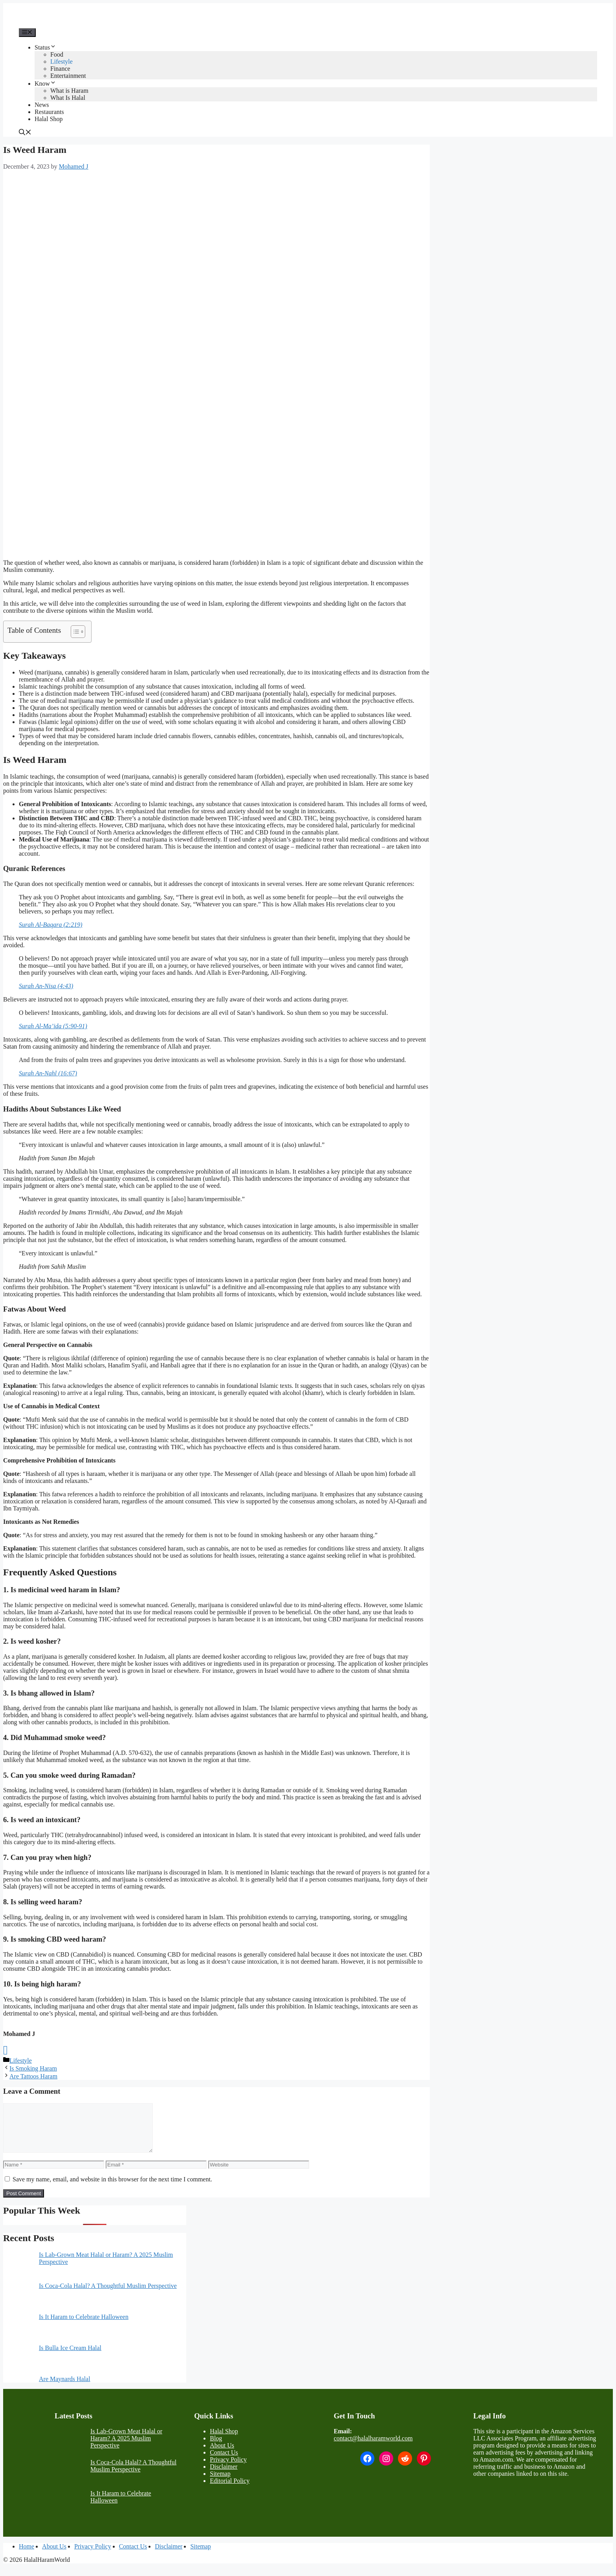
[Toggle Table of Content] (74, 631)
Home (26, 2555)
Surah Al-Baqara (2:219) (50, 924)
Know (45, 83)
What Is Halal (67, 97)
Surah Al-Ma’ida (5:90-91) (53, 1026)
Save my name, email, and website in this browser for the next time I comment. (112, 2188)
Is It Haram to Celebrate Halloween (83, 2326)
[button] (25, 133)
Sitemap (220, 2483)
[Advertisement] (216, 233)
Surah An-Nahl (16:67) (48, 1073)
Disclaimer (223, 2476)
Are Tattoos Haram (33, 2076)
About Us (222, 2454)
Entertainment (68, 75)
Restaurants (49, 111)
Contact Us (224, 2461)
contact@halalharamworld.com (373, 2447)
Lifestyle (61, 61)
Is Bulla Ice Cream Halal (70, 2357)
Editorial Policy (229, 2490)
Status (45, 47)
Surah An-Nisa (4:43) (46, 986)
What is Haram (69, 90)
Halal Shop (49, 119)
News (42, 104)
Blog (216, 2447)
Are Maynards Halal (64, 2388)
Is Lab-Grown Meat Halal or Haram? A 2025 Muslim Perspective (126, 2447)
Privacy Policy (228, 2469)
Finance (60, 68)
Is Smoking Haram (33, 2068)
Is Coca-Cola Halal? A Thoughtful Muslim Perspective (108, 2295)
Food (56, 54)
